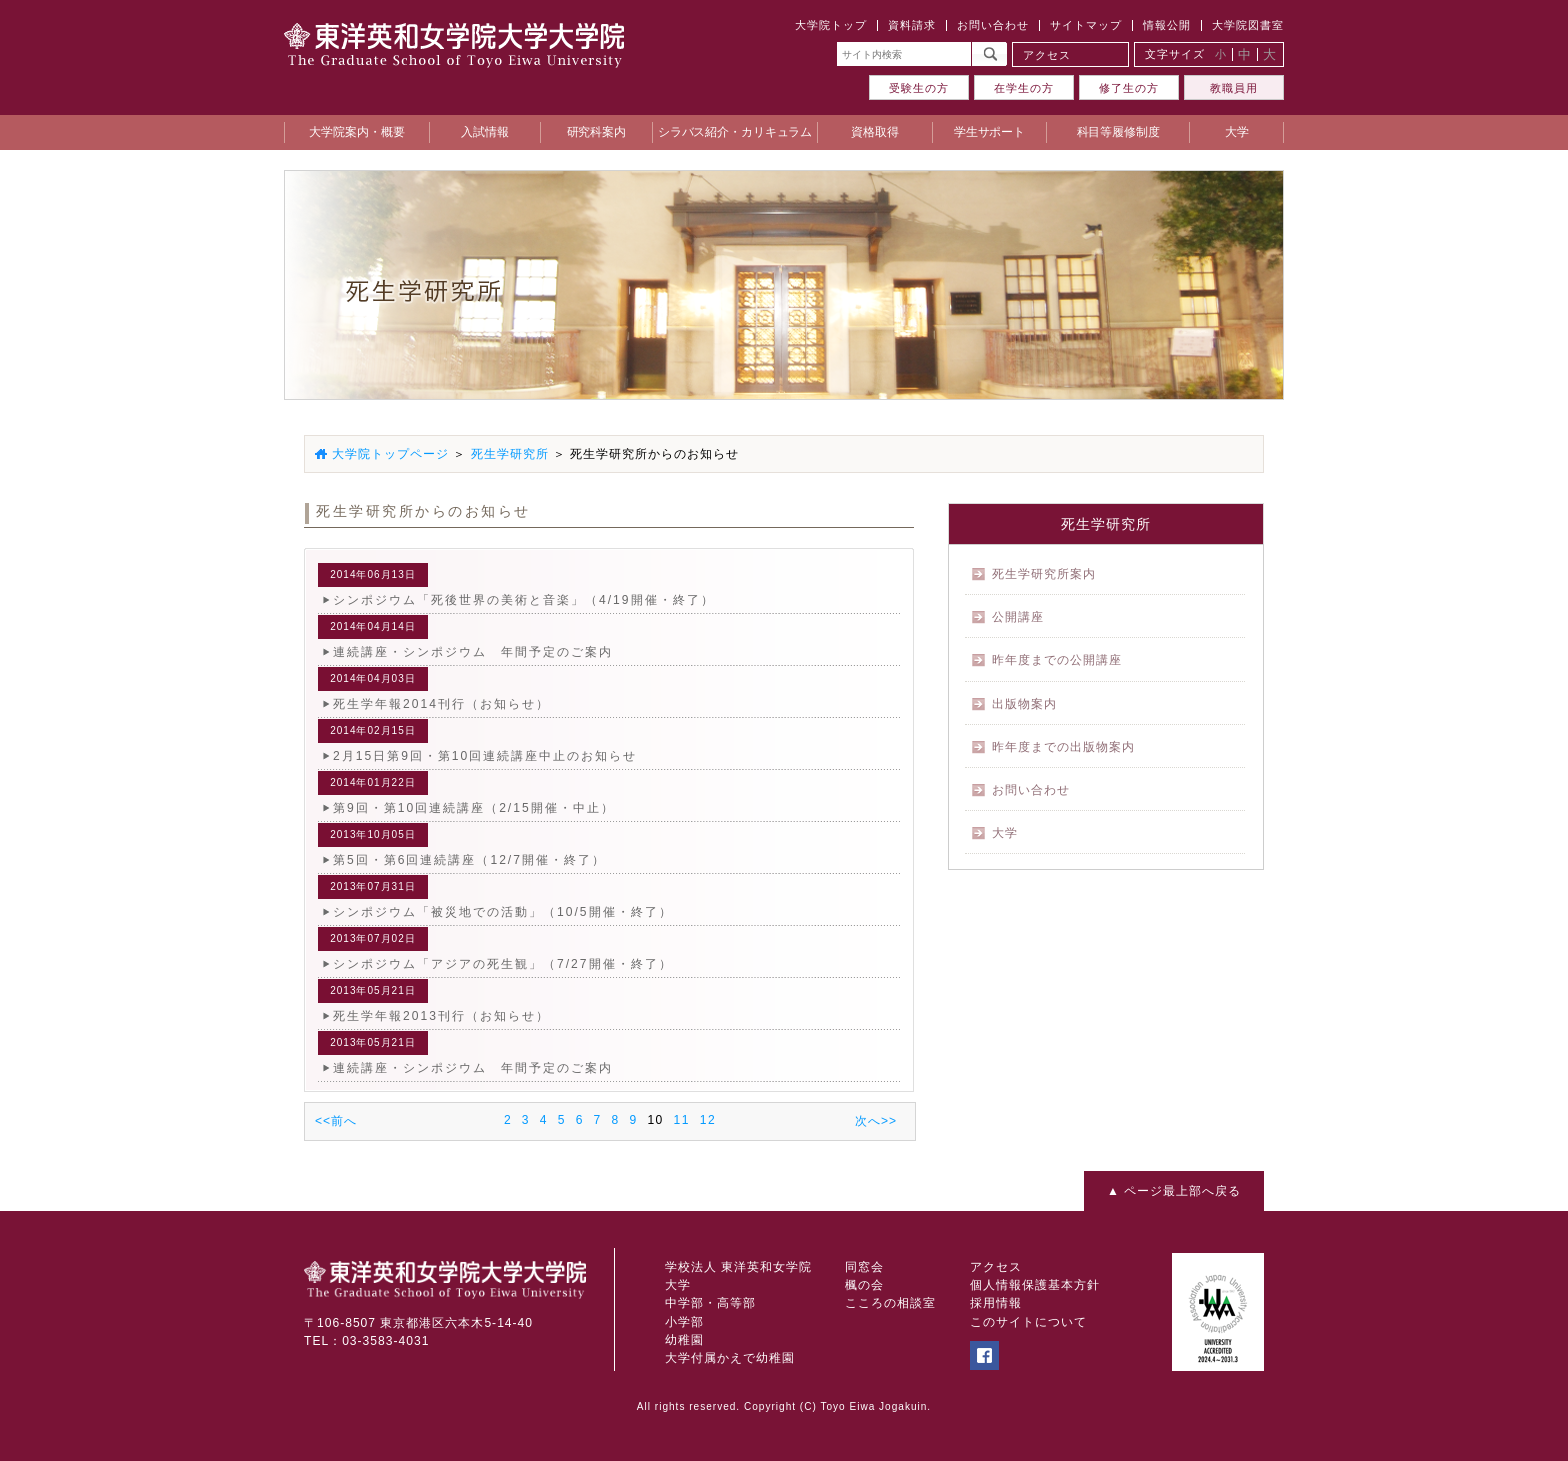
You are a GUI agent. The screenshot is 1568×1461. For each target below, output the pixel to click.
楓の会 (864, 1285)
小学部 (684, 1322)
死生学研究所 (510, 454)
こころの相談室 (890, 1303)
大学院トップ (831, 25)
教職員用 (1234, 88)
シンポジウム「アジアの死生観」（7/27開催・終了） (503, 964)
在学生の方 (1024, 88)
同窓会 (864, 1267)
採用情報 (996, 1303)
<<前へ (336, 1121)
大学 (678, 1285)
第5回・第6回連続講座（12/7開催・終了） (469, 860)
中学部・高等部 (710, 1303)
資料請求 (912, 25)
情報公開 (1167, 25)
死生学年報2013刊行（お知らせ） (441, 1016)
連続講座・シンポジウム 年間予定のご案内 (473, 652)
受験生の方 (919, 88)
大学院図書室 (1248, 25)
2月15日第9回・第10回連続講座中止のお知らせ (485, 756)
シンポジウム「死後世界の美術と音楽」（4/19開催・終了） (524, 600)
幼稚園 (684, 1340)
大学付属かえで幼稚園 (730, 1358)
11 (682, 1120)
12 (708, 1120)
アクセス (1047, 55)
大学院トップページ (390, 454)
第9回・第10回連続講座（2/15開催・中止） (474, 808)
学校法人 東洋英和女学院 (738, 1267)
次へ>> (876, 1121)
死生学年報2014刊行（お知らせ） (441, 704)
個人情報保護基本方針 (1035, 1285)
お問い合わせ (993, 25)
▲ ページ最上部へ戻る (1174, 1191)
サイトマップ (1086, 25)
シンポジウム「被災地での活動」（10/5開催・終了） (503, 912)
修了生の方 (1129, 88)
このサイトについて (1028, 1322)
